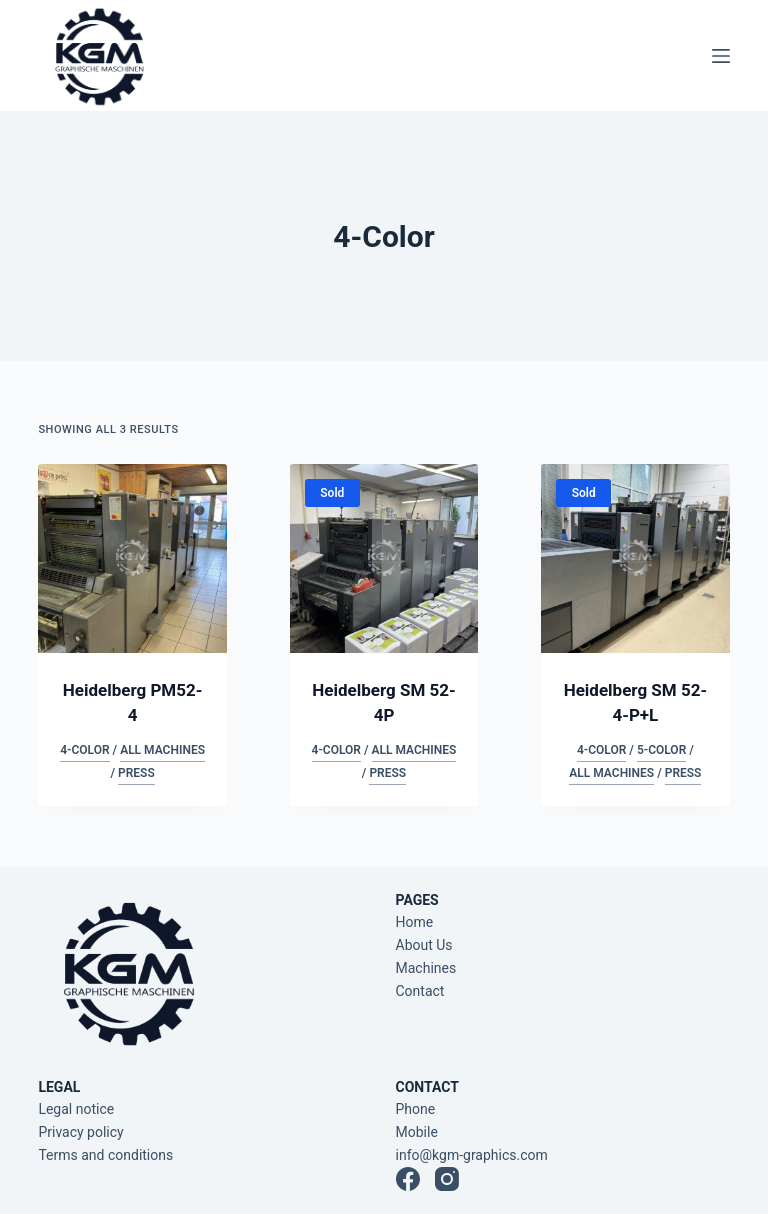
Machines (426, 968)
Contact (420, 991)
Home (415, 922)
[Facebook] (408, 1179)
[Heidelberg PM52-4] (132, 558)
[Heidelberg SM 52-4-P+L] (635, 558)
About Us (424, 945)
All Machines (162, 750)
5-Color (661, 750)
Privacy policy (80, 1132)
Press (136, 773)
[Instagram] (447, 1179)
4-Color (84, 750)
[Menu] (721, 56)
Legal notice (76, 1109)
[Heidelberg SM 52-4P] (384, 558)
